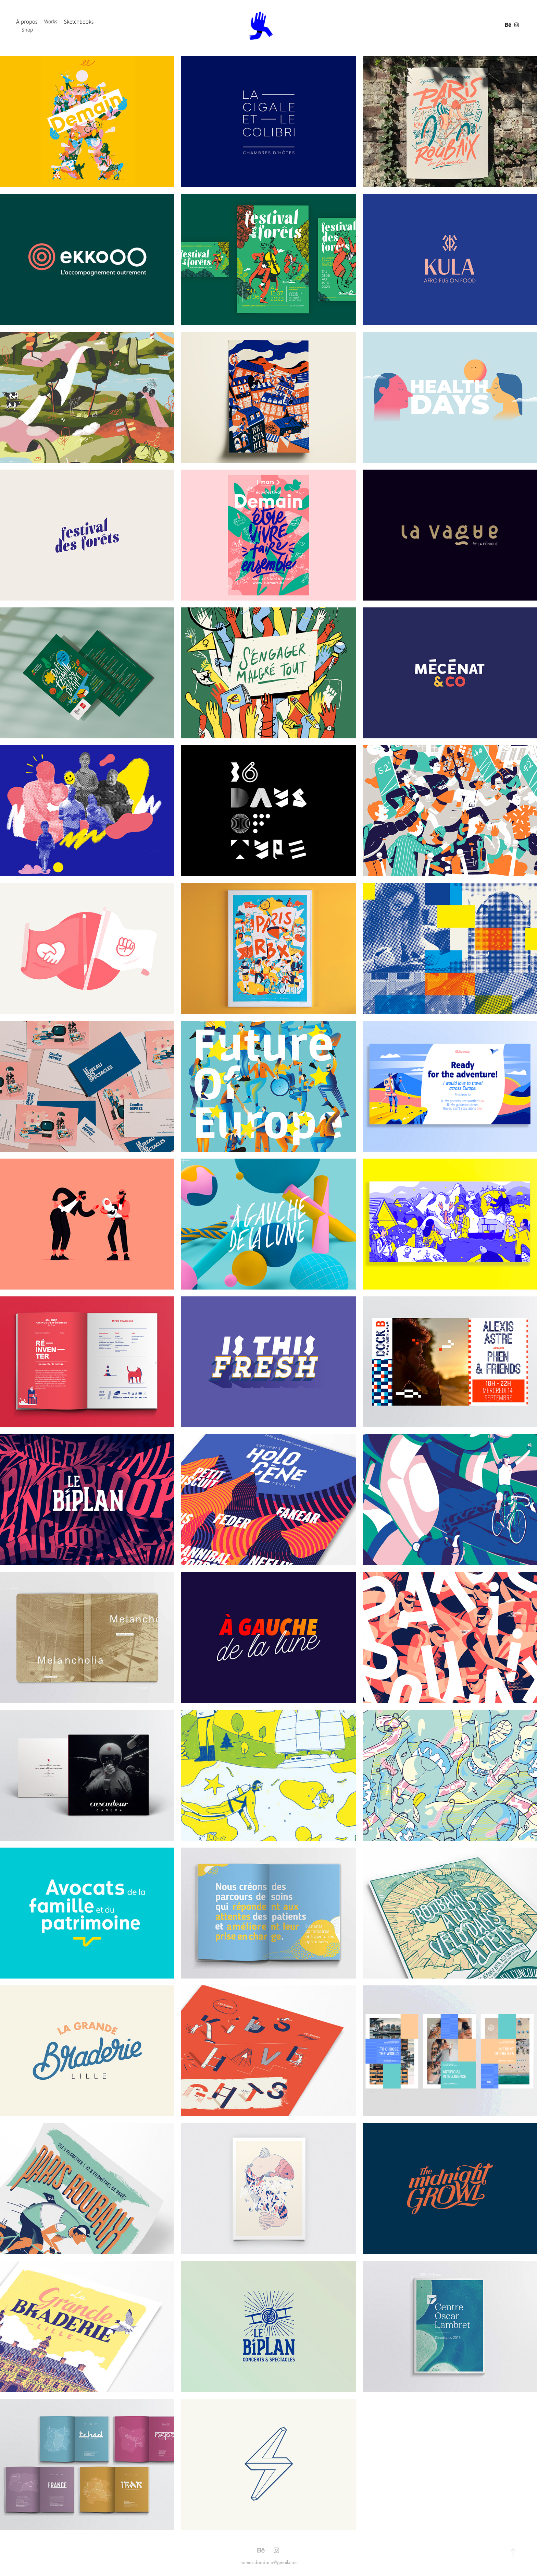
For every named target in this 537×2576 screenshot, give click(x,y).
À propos (27, 22)
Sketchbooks (79, 22)
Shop (27, 30)
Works (50, 21)
